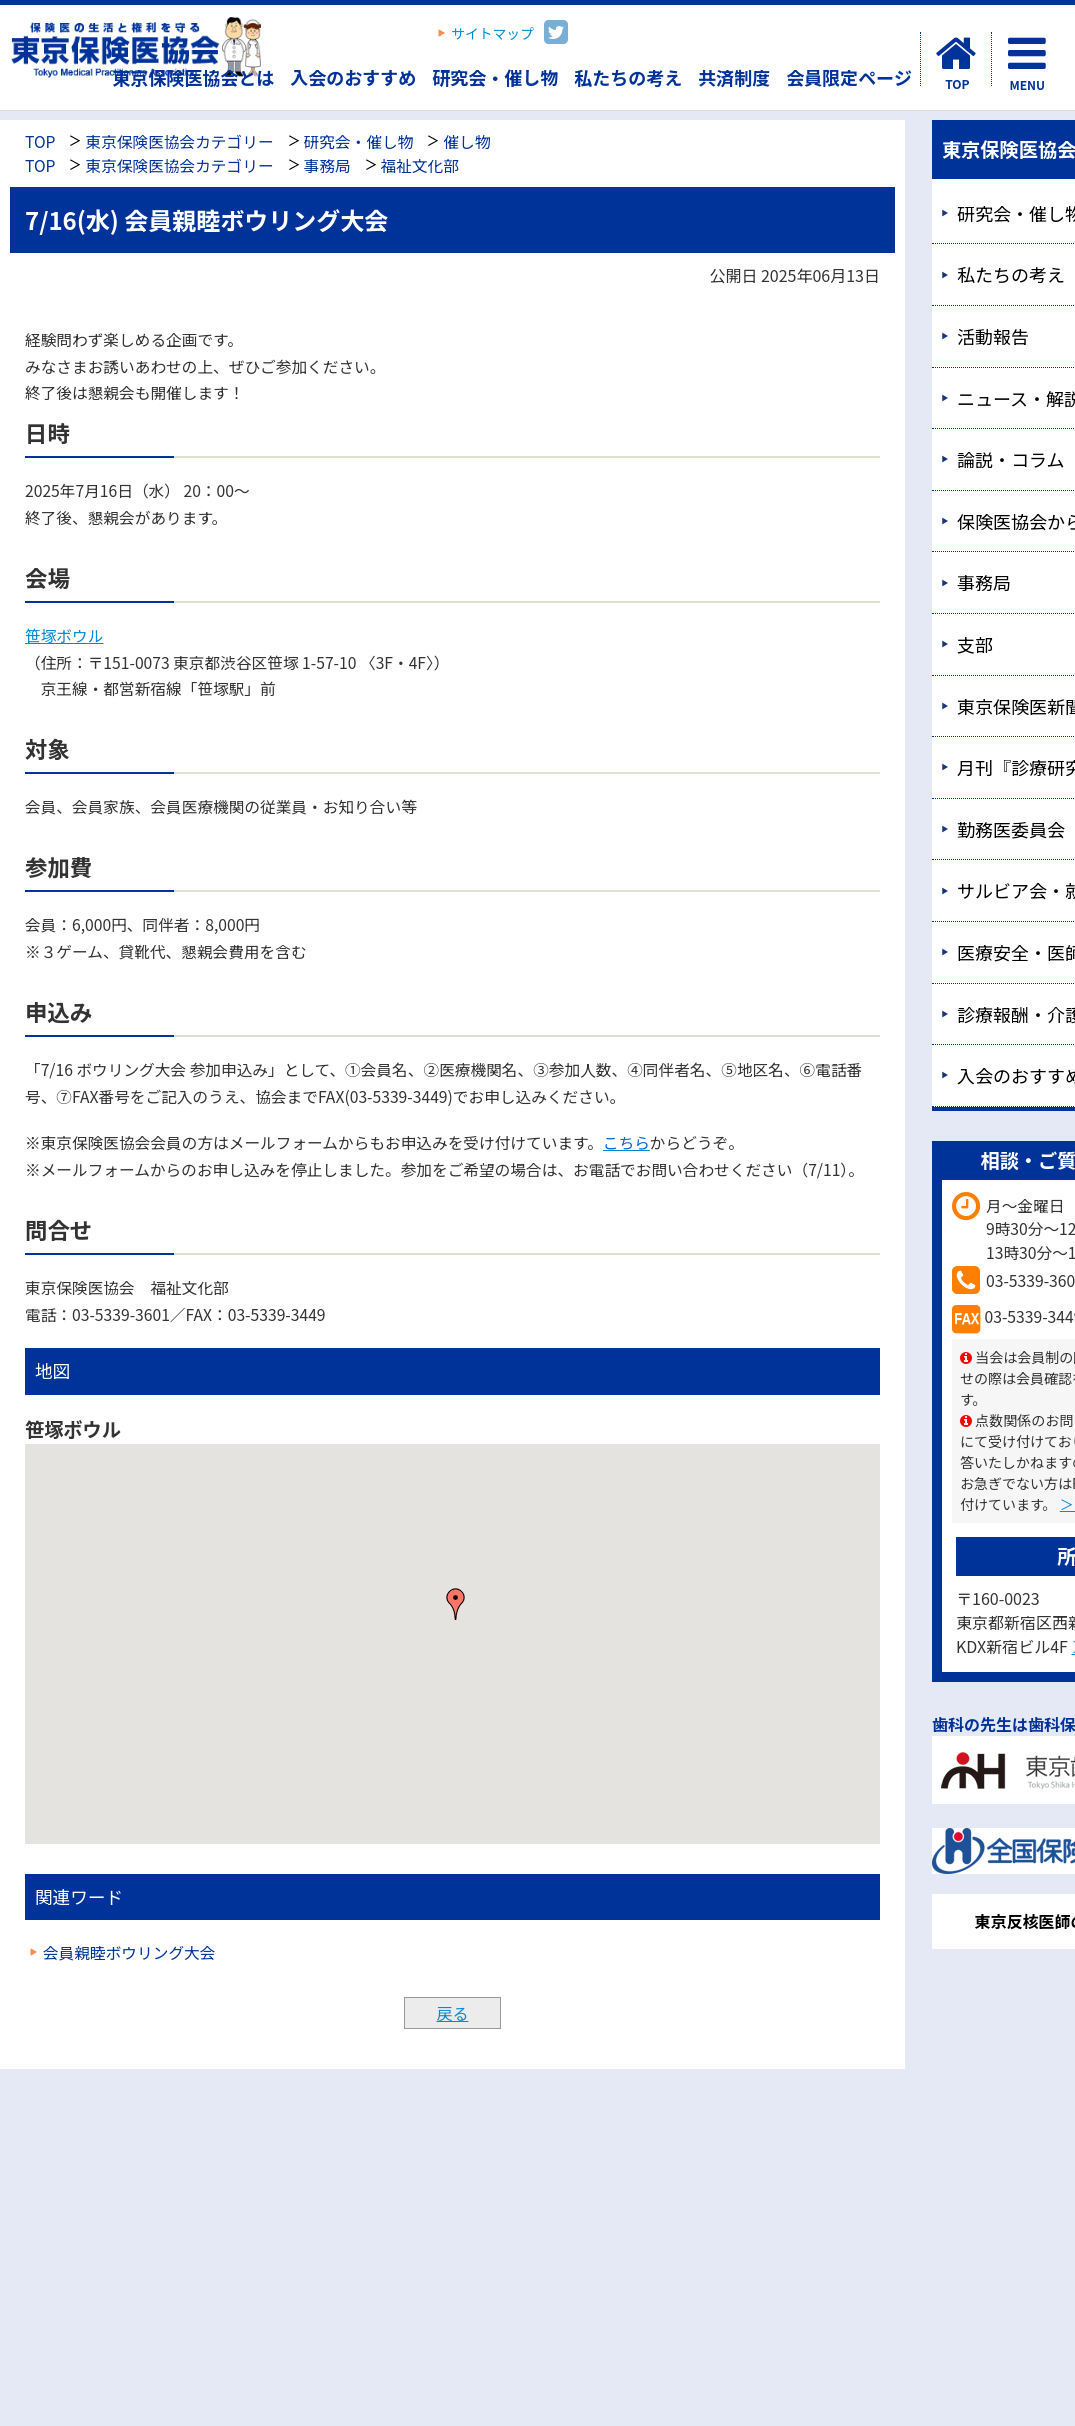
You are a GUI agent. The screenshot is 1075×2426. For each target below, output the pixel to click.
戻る (452, 2013)
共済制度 (734, 77)
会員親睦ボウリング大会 (129, 1952)
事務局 (327, 165)
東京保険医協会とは (193, 77)
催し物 (466, 141)
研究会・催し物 (495, 77)
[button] (456, 1604)
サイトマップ (492, 33)
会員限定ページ (849, 77)
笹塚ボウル (64, 635)
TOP (40, 141)
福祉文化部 (420, 165)
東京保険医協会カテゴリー (179, 141)
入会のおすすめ (353, 77)
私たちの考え (628, 77)
